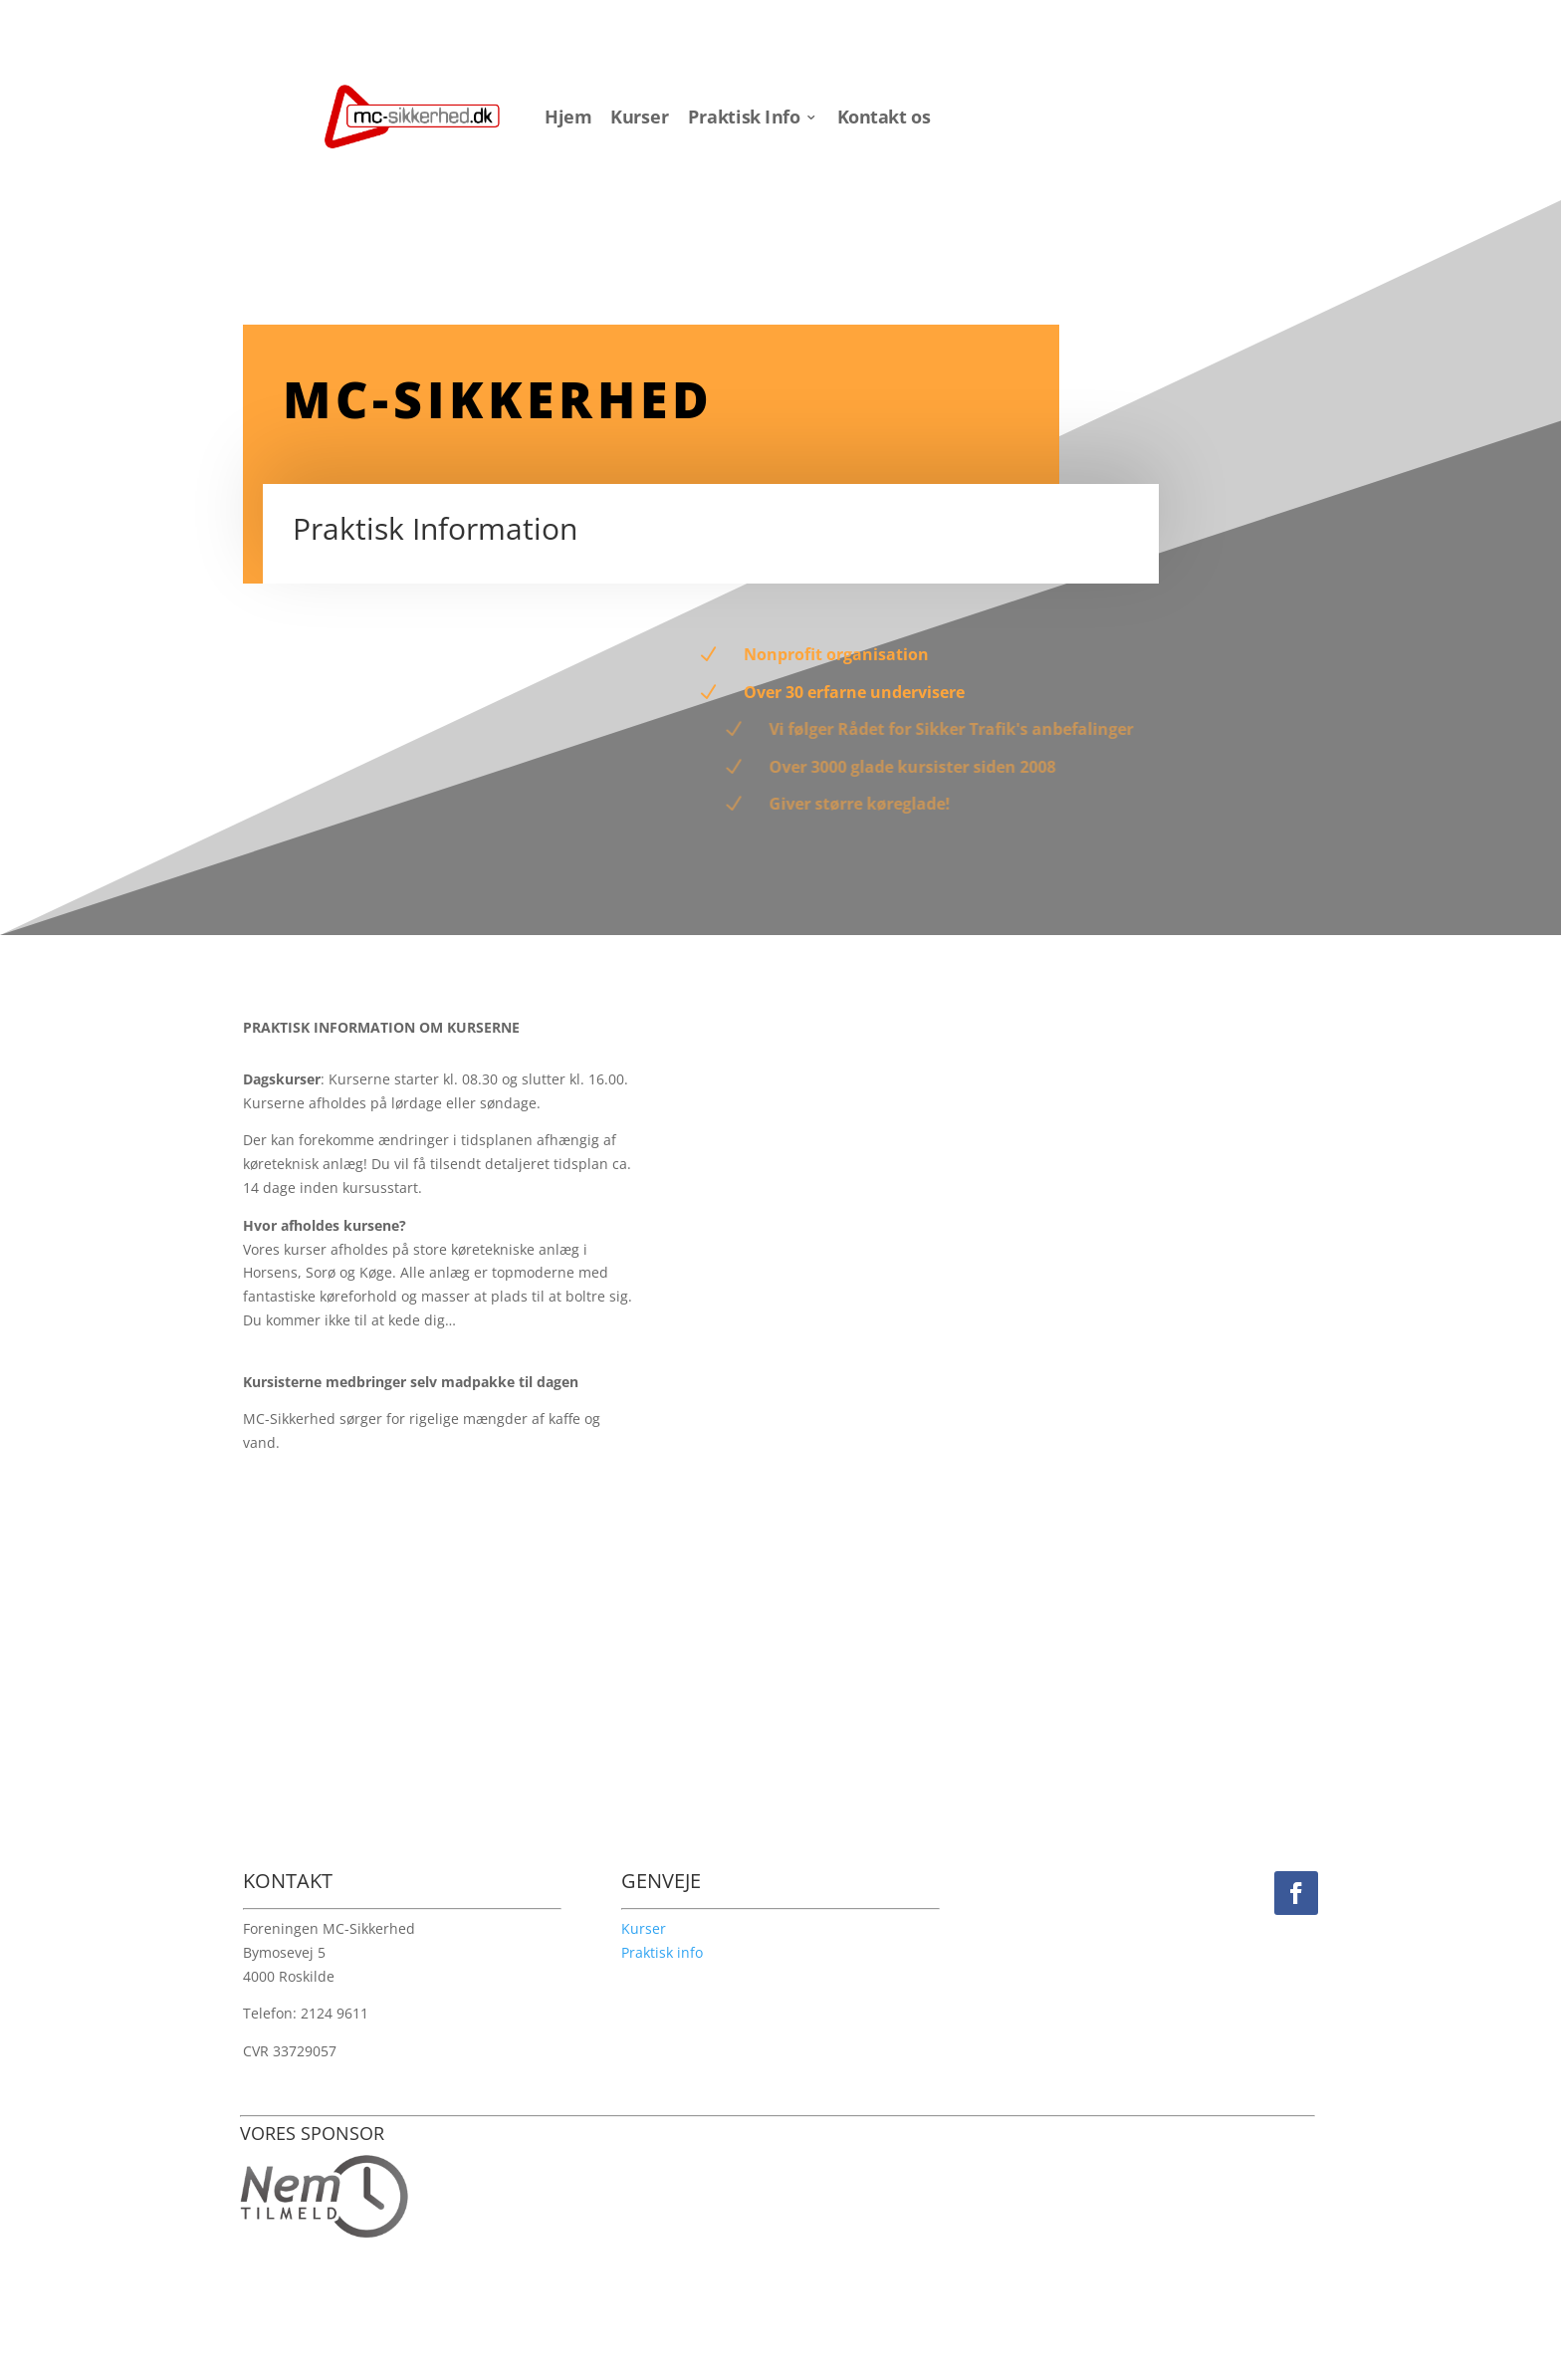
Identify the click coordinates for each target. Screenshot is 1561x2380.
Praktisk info (662, 1952)
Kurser (639, 117)
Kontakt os (884, 117)
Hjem (568, 117)
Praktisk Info (744, 117)
